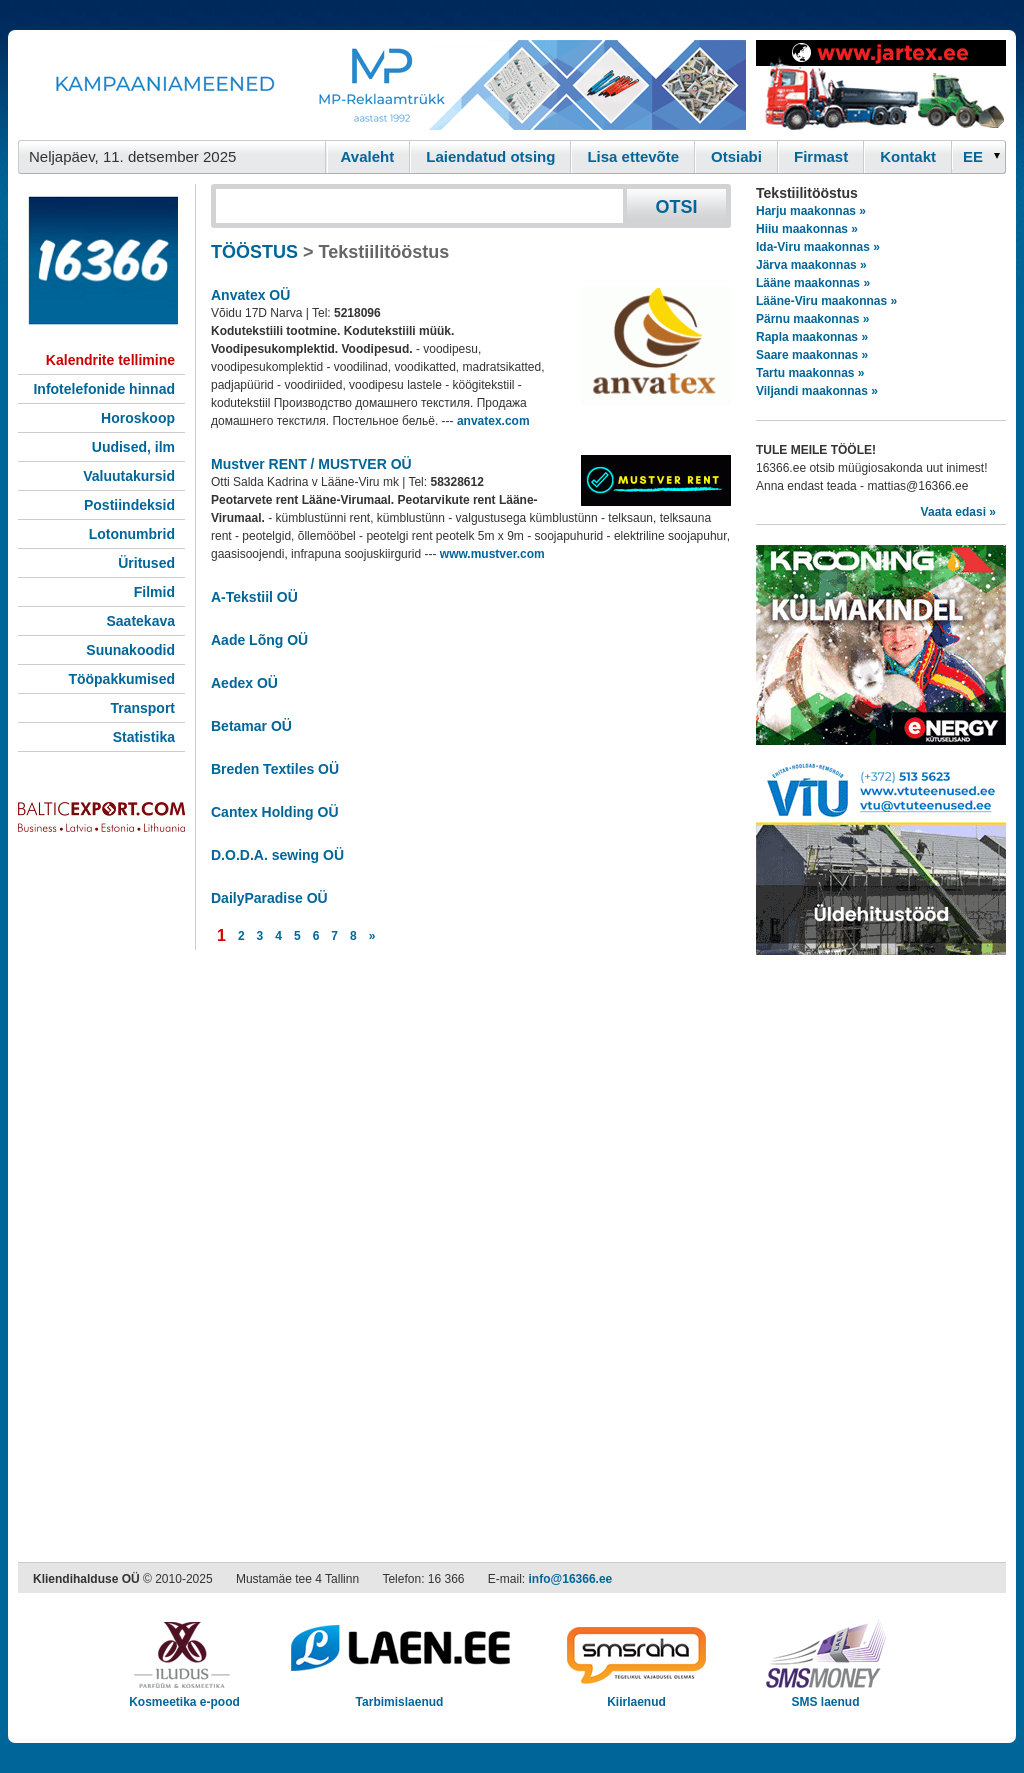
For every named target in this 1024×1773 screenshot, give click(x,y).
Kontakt (908, 156)
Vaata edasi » (958, 512)
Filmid (154, 592)
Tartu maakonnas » (810, 373)
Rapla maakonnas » (812, 337)
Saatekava (140, 621)
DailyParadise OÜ (269, 898)
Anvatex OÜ (250, 295)
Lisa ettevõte (633, 156)
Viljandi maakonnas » (817, 391)
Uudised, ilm (133, 447)
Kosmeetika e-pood (184, 1695)
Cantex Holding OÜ (275, 812)
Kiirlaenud (636, 1695)
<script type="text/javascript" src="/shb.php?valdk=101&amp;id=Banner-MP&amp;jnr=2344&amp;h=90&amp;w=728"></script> (382, 85)
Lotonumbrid (132, 534)
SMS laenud (825, 1695)
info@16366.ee (571, 1579)
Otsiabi (736, 156)
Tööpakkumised (121, 679)
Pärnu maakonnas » (812, 319)
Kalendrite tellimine (110, 360)
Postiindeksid (129, 505)
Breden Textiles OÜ (275, 769)
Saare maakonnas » (812, 355)
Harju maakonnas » (811, 211)
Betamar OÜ (251, 726)
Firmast (821, 156)
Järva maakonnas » (811, 265)
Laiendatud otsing (490, 156)
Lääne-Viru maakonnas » (826, 301)
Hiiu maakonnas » (807, 229)
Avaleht (368, 156)
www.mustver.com (492, 554)
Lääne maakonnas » (813, 283)
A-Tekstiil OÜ (254, 597)
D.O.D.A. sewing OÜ (277, 855)
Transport (142, 708)
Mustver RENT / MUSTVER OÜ (311, 464)
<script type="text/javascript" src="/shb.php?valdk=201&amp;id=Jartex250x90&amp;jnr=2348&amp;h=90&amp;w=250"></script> (881, 85)
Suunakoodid (130, 650)
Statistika (144, 737)
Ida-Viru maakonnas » (818, 247)
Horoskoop (138, 418)
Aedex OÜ (244, 683)
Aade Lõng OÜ (259, 640)
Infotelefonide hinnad (104, 389)
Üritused (146, 563)
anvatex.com (493, 421)
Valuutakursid (129, 476)
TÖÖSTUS (254, 252)
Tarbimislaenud (399, 1695)
